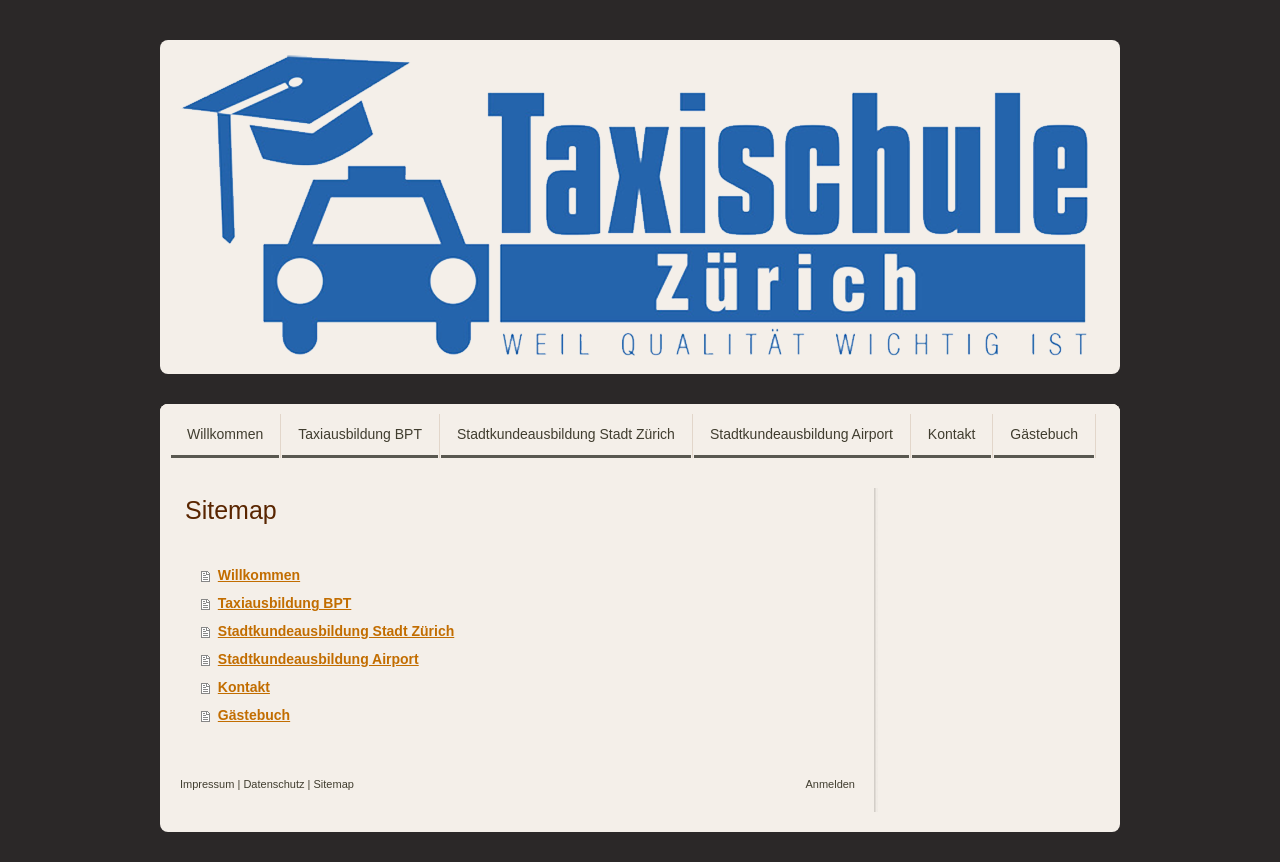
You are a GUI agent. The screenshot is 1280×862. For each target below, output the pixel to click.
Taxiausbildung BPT (285, 603)
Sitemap (334, 784)
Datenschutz (273, 784)
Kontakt (244, 687)
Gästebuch (254, 715)
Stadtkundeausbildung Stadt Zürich (336, 631)
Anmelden (830, 784)
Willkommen (259, 575)
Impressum (207, 784)
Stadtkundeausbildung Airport (318, 659)
